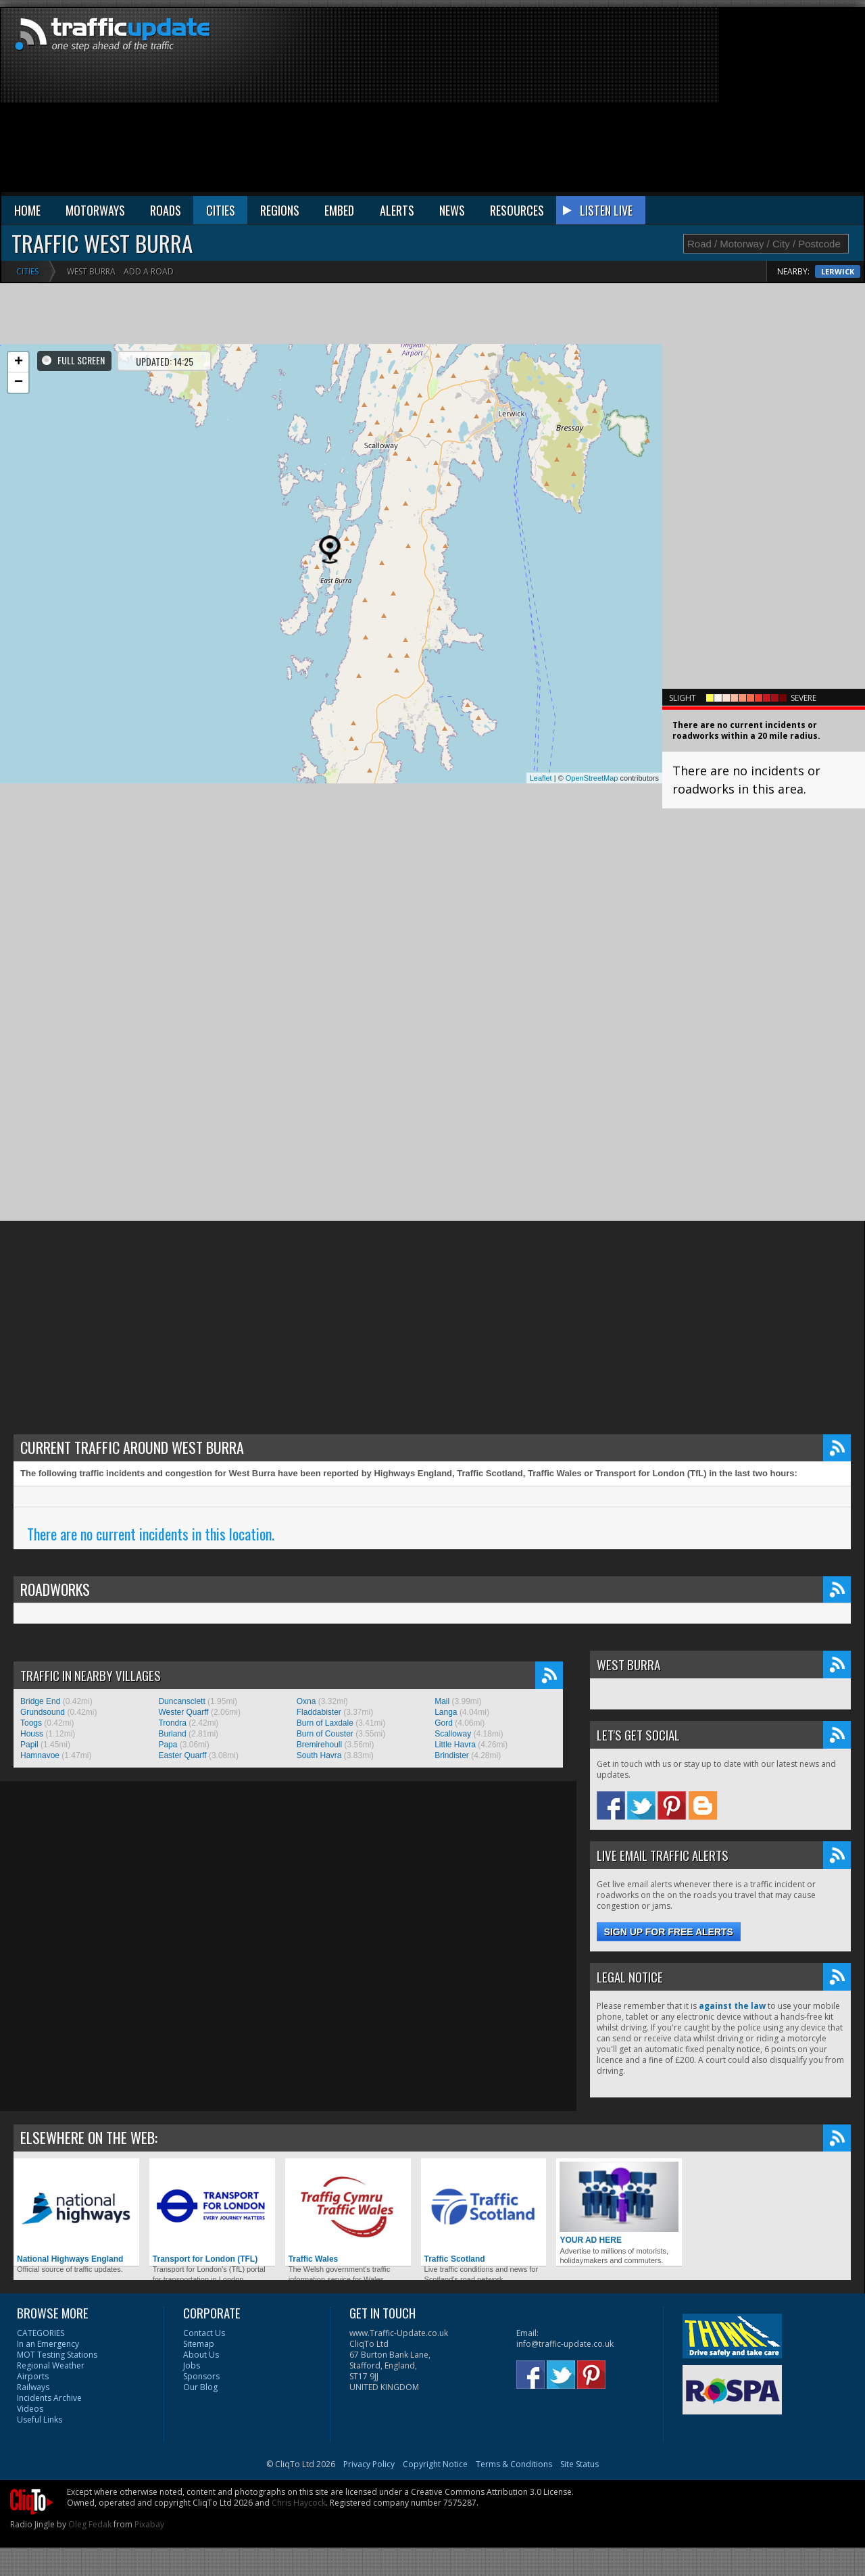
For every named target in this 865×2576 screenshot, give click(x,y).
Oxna (306, 1701)
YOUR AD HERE (619, 2203)
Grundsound (42, 1712)
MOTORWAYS (95, 210)
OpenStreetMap (592, 778)
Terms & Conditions (514, 2464)
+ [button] (18, 362)
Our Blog (200, 2387)
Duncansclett (181, 1701)
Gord (444, 1723)
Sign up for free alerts (668, 1931)
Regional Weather (50, 2365)
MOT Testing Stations (57, 2354)
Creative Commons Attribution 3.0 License (491, 2492)
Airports (33, 2376)
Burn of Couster (325, 1734)
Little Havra (455, 1744)
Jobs (191, 2365)
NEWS (452, 210)
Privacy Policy (369, 2464)
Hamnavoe (39, 1755)
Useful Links (39, 2419)
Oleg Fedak (90, 2524)
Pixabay (149, 2524)
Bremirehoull (319, 1744)
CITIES (220, 210)
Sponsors (201, 2376)
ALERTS (397, 210)
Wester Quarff (183, 1712)
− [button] (18, 382)
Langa (446, 1712)
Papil (29, 1744)
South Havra (319, 1755)
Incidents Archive (49, 2398)
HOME (27, 210)
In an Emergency (48, 2344)
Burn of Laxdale (325, 1723)
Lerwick (837, 271)
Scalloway (453, 1734)
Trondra (172, 1723)
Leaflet (541, 778)
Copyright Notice (435, 2464)
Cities (27, 271)
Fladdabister (319, 1712)
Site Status (579, 2464)
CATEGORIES (40, 2333)
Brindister (452, 1755)
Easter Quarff (182, 1755)
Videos (30, 2408)
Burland (172, 1734)
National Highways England (76, 2213)
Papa (167, 1744)
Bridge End (40, 1701)
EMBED (339, 210)
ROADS (165, 210)
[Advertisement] (655, 102)
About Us (201, 2354)
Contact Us (204, 2333)
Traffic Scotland (483, 2213)
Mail (442, 1701)
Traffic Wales (348, 2213)
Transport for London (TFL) (212, 2213)
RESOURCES (517, 210)
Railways (33, 2387)
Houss (31, 1734)
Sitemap (198, 2344)
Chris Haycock (299, 2502)
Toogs (31, 1723)
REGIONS (279, 210)
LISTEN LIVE (606, 210)
